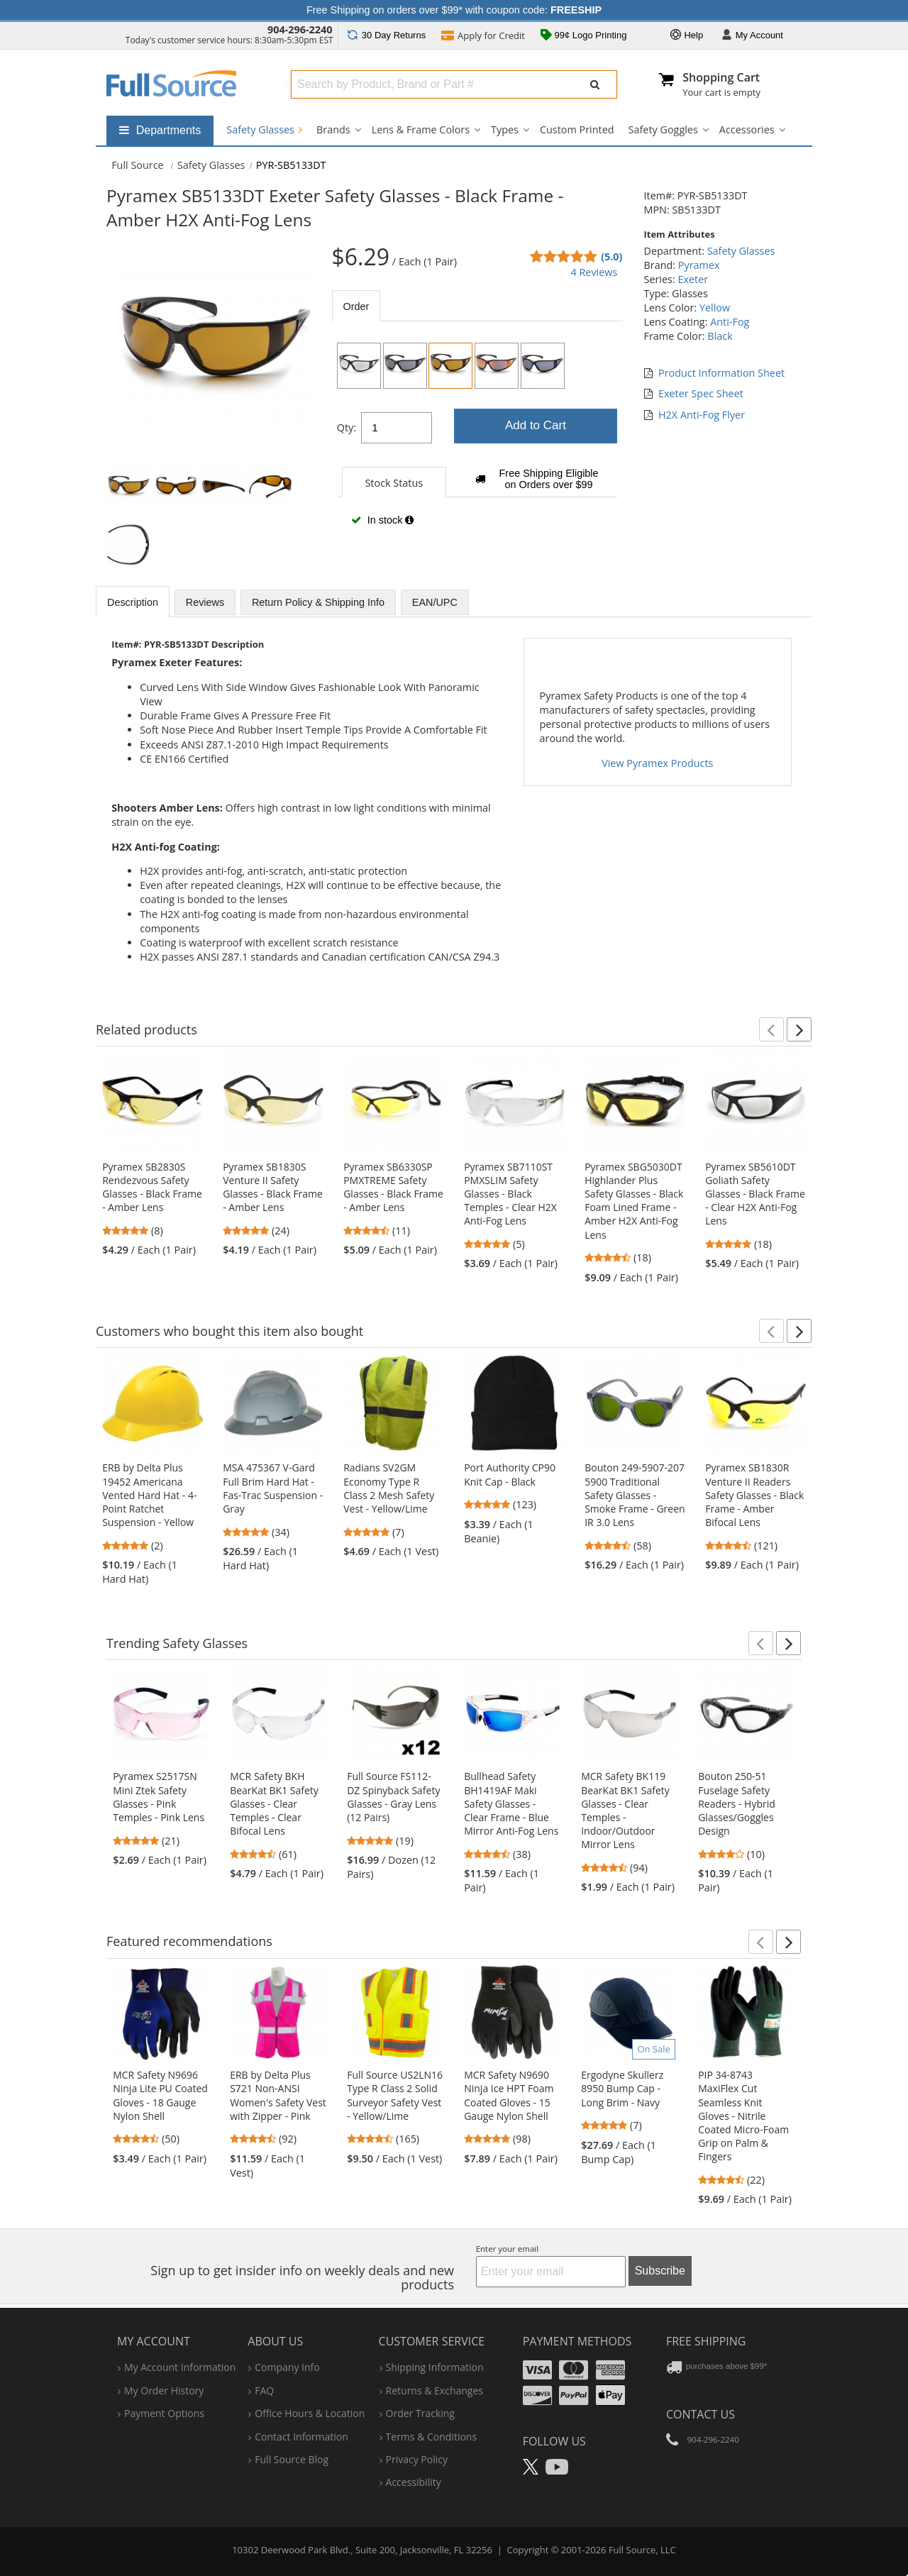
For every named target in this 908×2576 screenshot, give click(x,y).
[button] (771, 1029)
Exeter (692, 279)
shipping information (435, 2367)
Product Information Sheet (721, 373)
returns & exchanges (434, 2390)
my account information (180, 2367)
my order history (164, 2390)
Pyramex (699, 265)
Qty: (346, 427)
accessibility (413, 2482)
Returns (386, 35)
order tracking (420, 2413)
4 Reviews (593, 272)
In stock (382, 520)
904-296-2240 (300, 29)
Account (752, 36)
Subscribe (660, 2271)
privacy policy (417, 2459)
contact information (301, 2436)
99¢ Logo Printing (584, 36)
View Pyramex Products (657, 763)
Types (505, 129)
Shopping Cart (721, 77)
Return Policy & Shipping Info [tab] (318, 602)
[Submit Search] (595, 84)
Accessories (747, 129)
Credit (483, 37)
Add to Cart (535, 425)
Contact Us (700, 2414)
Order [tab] (356, 306)
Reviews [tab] (205, 602)
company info (287, 2367)
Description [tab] (132, 602)
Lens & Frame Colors (421, 129)
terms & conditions (431, 2436)
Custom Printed (577, 129)
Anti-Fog (729, 321)
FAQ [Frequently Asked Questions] (264, 2390)
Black (719, 336)
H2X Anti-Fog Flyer (701, 414)
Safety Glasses (264, 129)
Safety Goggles (663, 129)
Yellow (714, 307)
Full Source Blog (291, 2459)
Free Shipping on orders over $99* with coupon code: (454, 10)
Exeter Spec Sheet (700, 393)
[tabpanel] (477, 439)
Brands (333, 129)
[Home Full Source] (137, 165)
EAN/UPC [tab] (435, 602)
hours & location (310, 2413)
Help (686, 36)
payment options (164, 2413)
